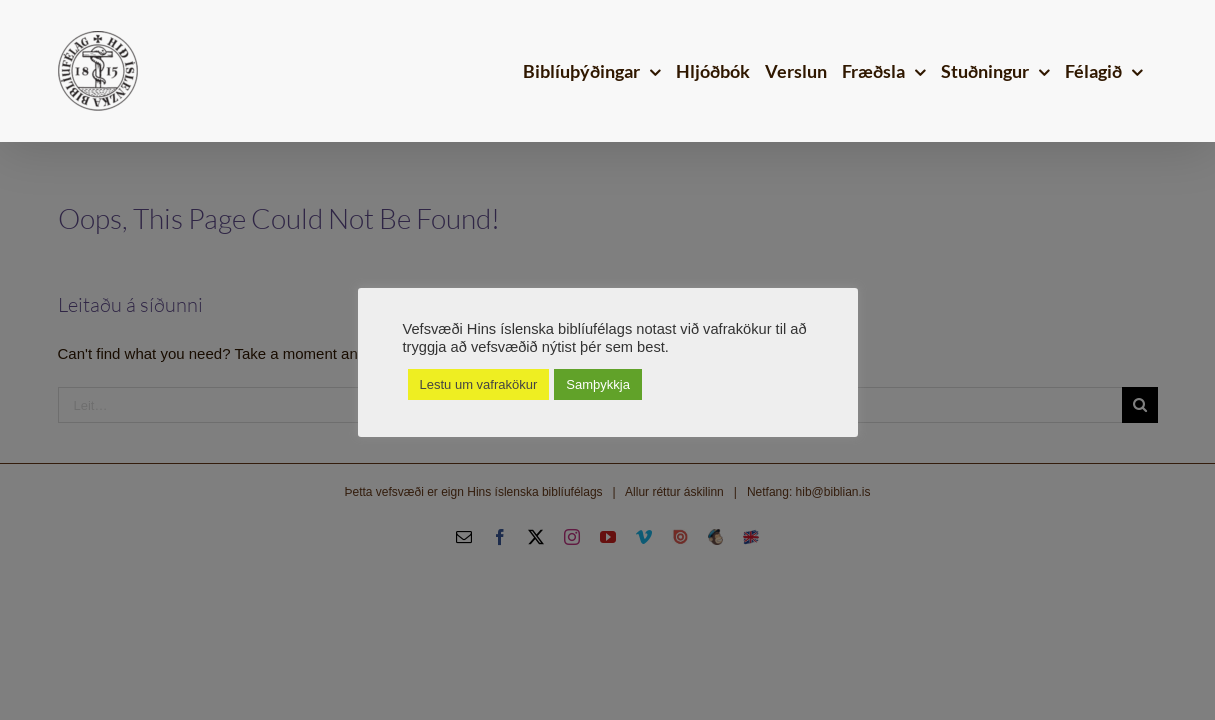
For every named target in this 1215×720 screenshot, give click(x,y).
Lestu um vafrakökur (479, 384)
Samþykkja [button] (598, 384)
